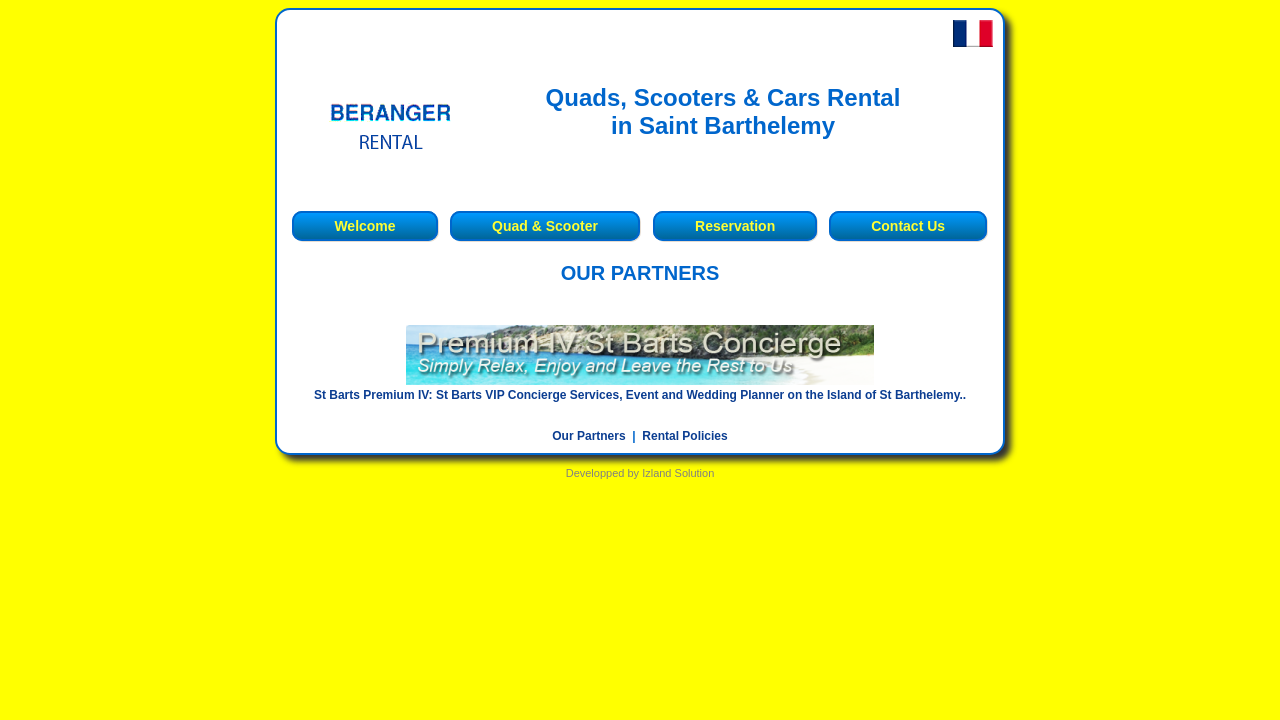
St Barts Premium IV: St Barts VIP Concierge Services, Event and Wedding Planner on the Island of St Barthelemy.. (640, 395)
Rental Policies (684, 436)
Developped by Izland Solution (640, 473)
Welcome (364, 226)
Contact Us (908, 226)
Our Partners (588, 436)
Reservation (735, 226)
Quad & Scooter (545, 226)
